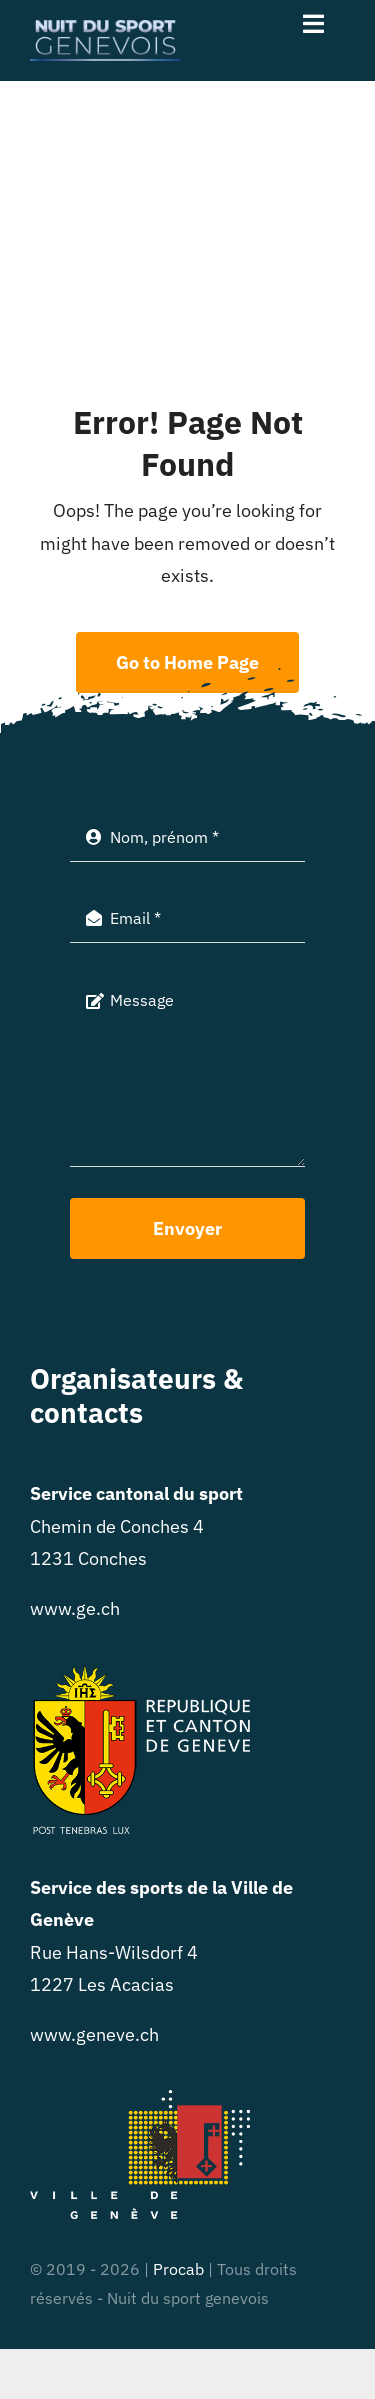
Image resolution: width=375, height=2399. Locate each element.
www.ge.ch (75, 1608)
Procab (178, 2269)
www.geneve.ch (94, 2034)
